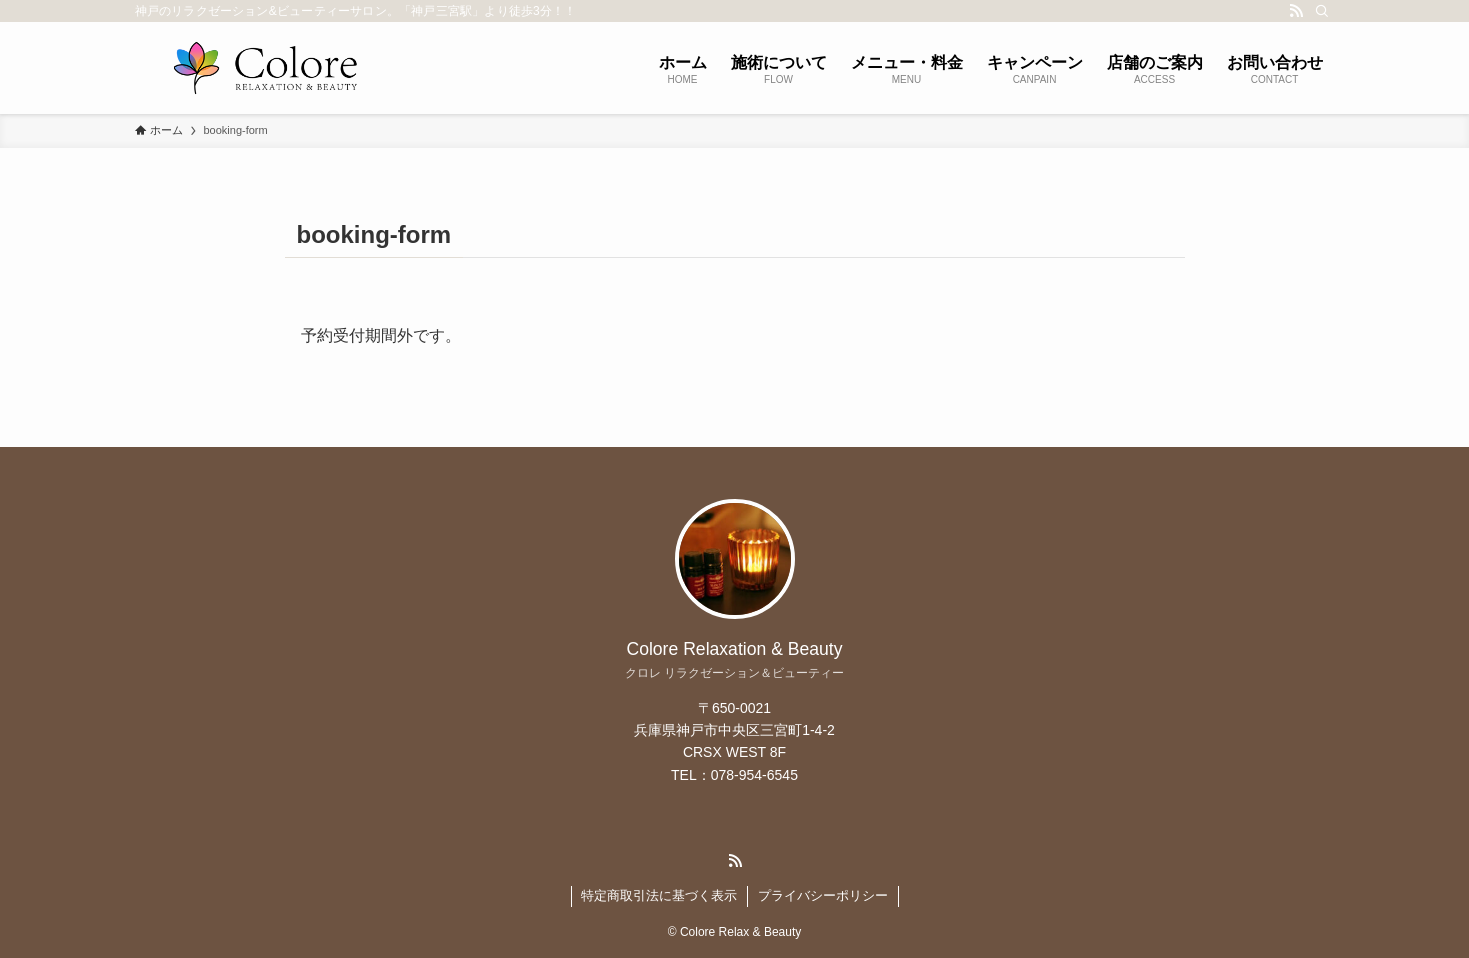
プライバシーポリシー (823, 895)
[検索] (1322, 11)
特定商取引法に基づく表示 (659, 895)
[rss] (1296, 11)
